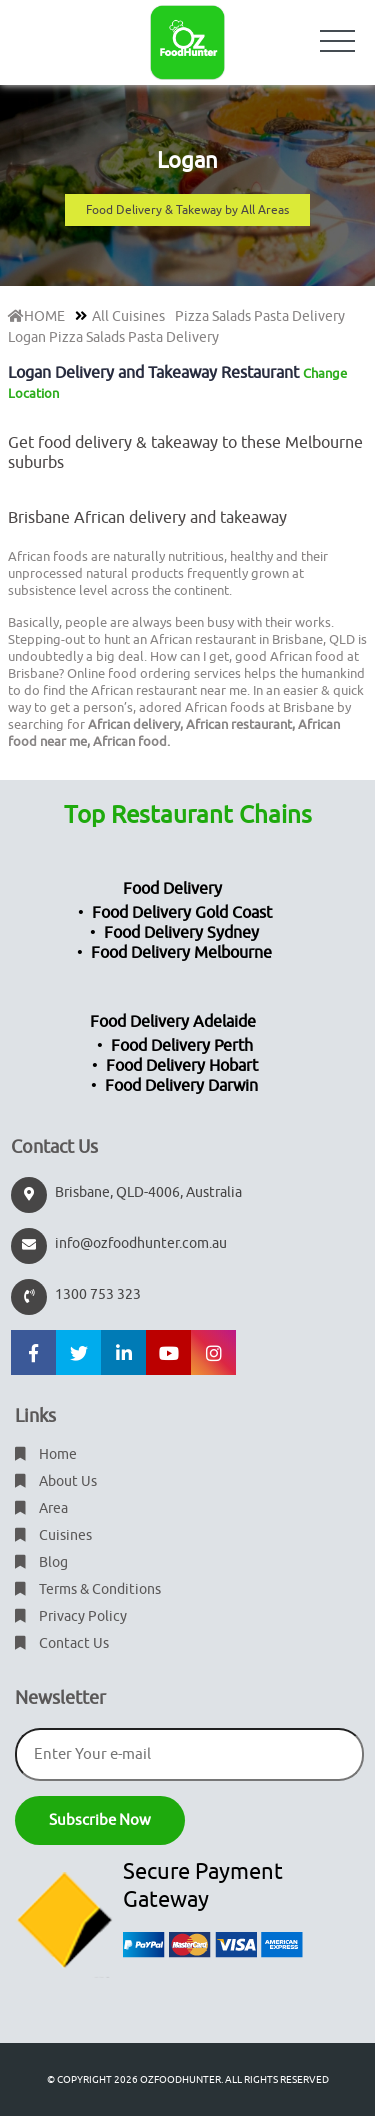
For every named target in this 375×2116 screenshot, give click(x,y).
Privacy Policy (71, 1616)
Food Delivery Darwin (181, 1086)
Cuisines (53, 1535)
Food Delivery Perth (182, 1046)
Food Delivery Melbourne (181, 953)
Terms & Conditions (88, 1589)
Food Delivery (172, 889)
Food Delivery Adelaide (173, 1022)
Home (46, 1454)
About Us (56, 1481)
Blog (41, 1562)
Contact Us (62, 1643)
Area (41, 1508)
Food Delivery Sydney (181, 933)
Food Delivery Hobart (182, 1066)
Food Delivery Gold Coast (182, 913)
